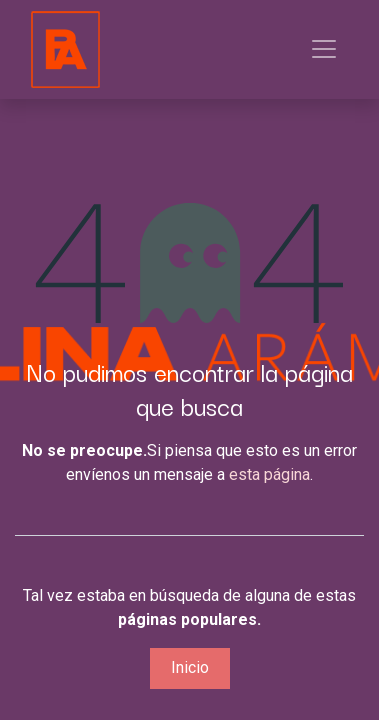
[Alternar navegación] (324, 49)
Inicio (190, 667)
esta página (269, 474)
